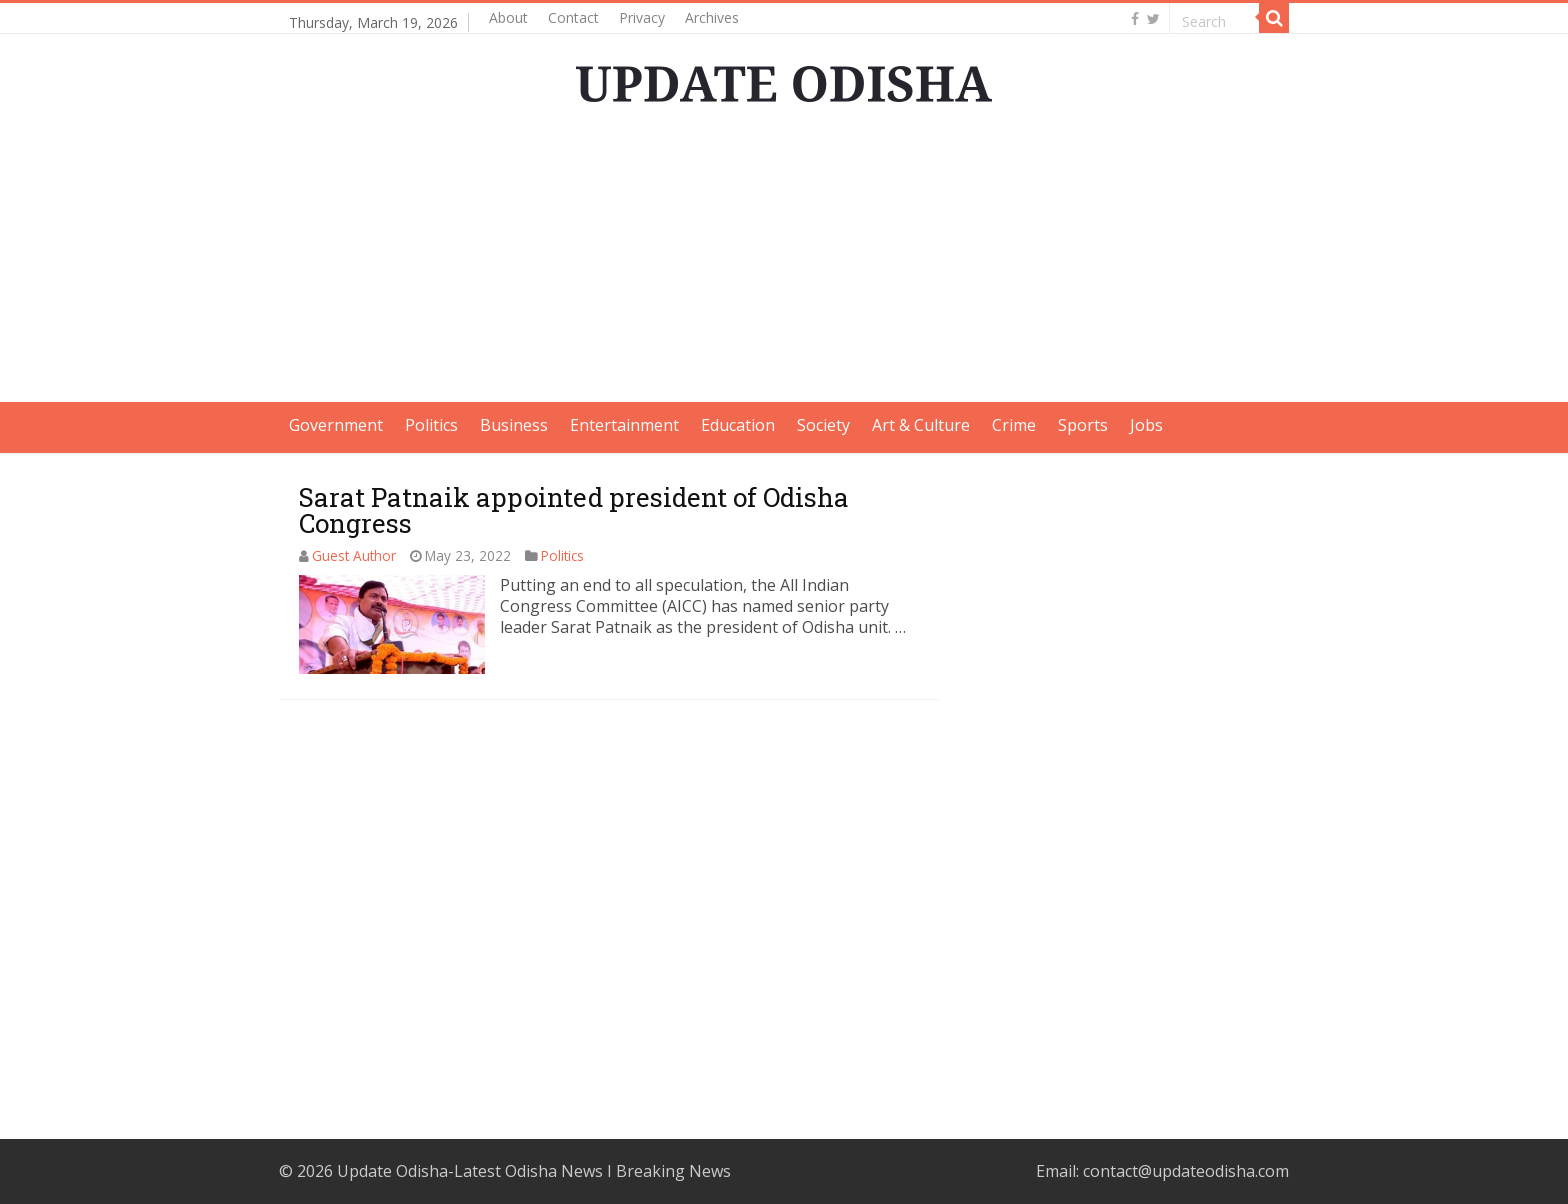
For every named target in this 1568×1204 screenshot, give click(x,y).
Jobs (1146, 425)
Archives (712, 17)
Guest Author (354, 555)
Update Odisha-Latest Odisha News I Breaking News (534, 1171)
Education (738, 425)
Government (336, 425)
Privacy (642, 17)
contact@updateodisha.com (1186, 1171)
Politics (431, 425)
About (508, 17)
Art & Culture (921, 425)
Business (514, 425)
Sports (1083, 425)
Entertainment (624, 425)
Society (823, 425)
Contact (573, 17)
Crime (1014, 425)
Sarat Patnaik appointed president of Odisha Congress (574, 510)
